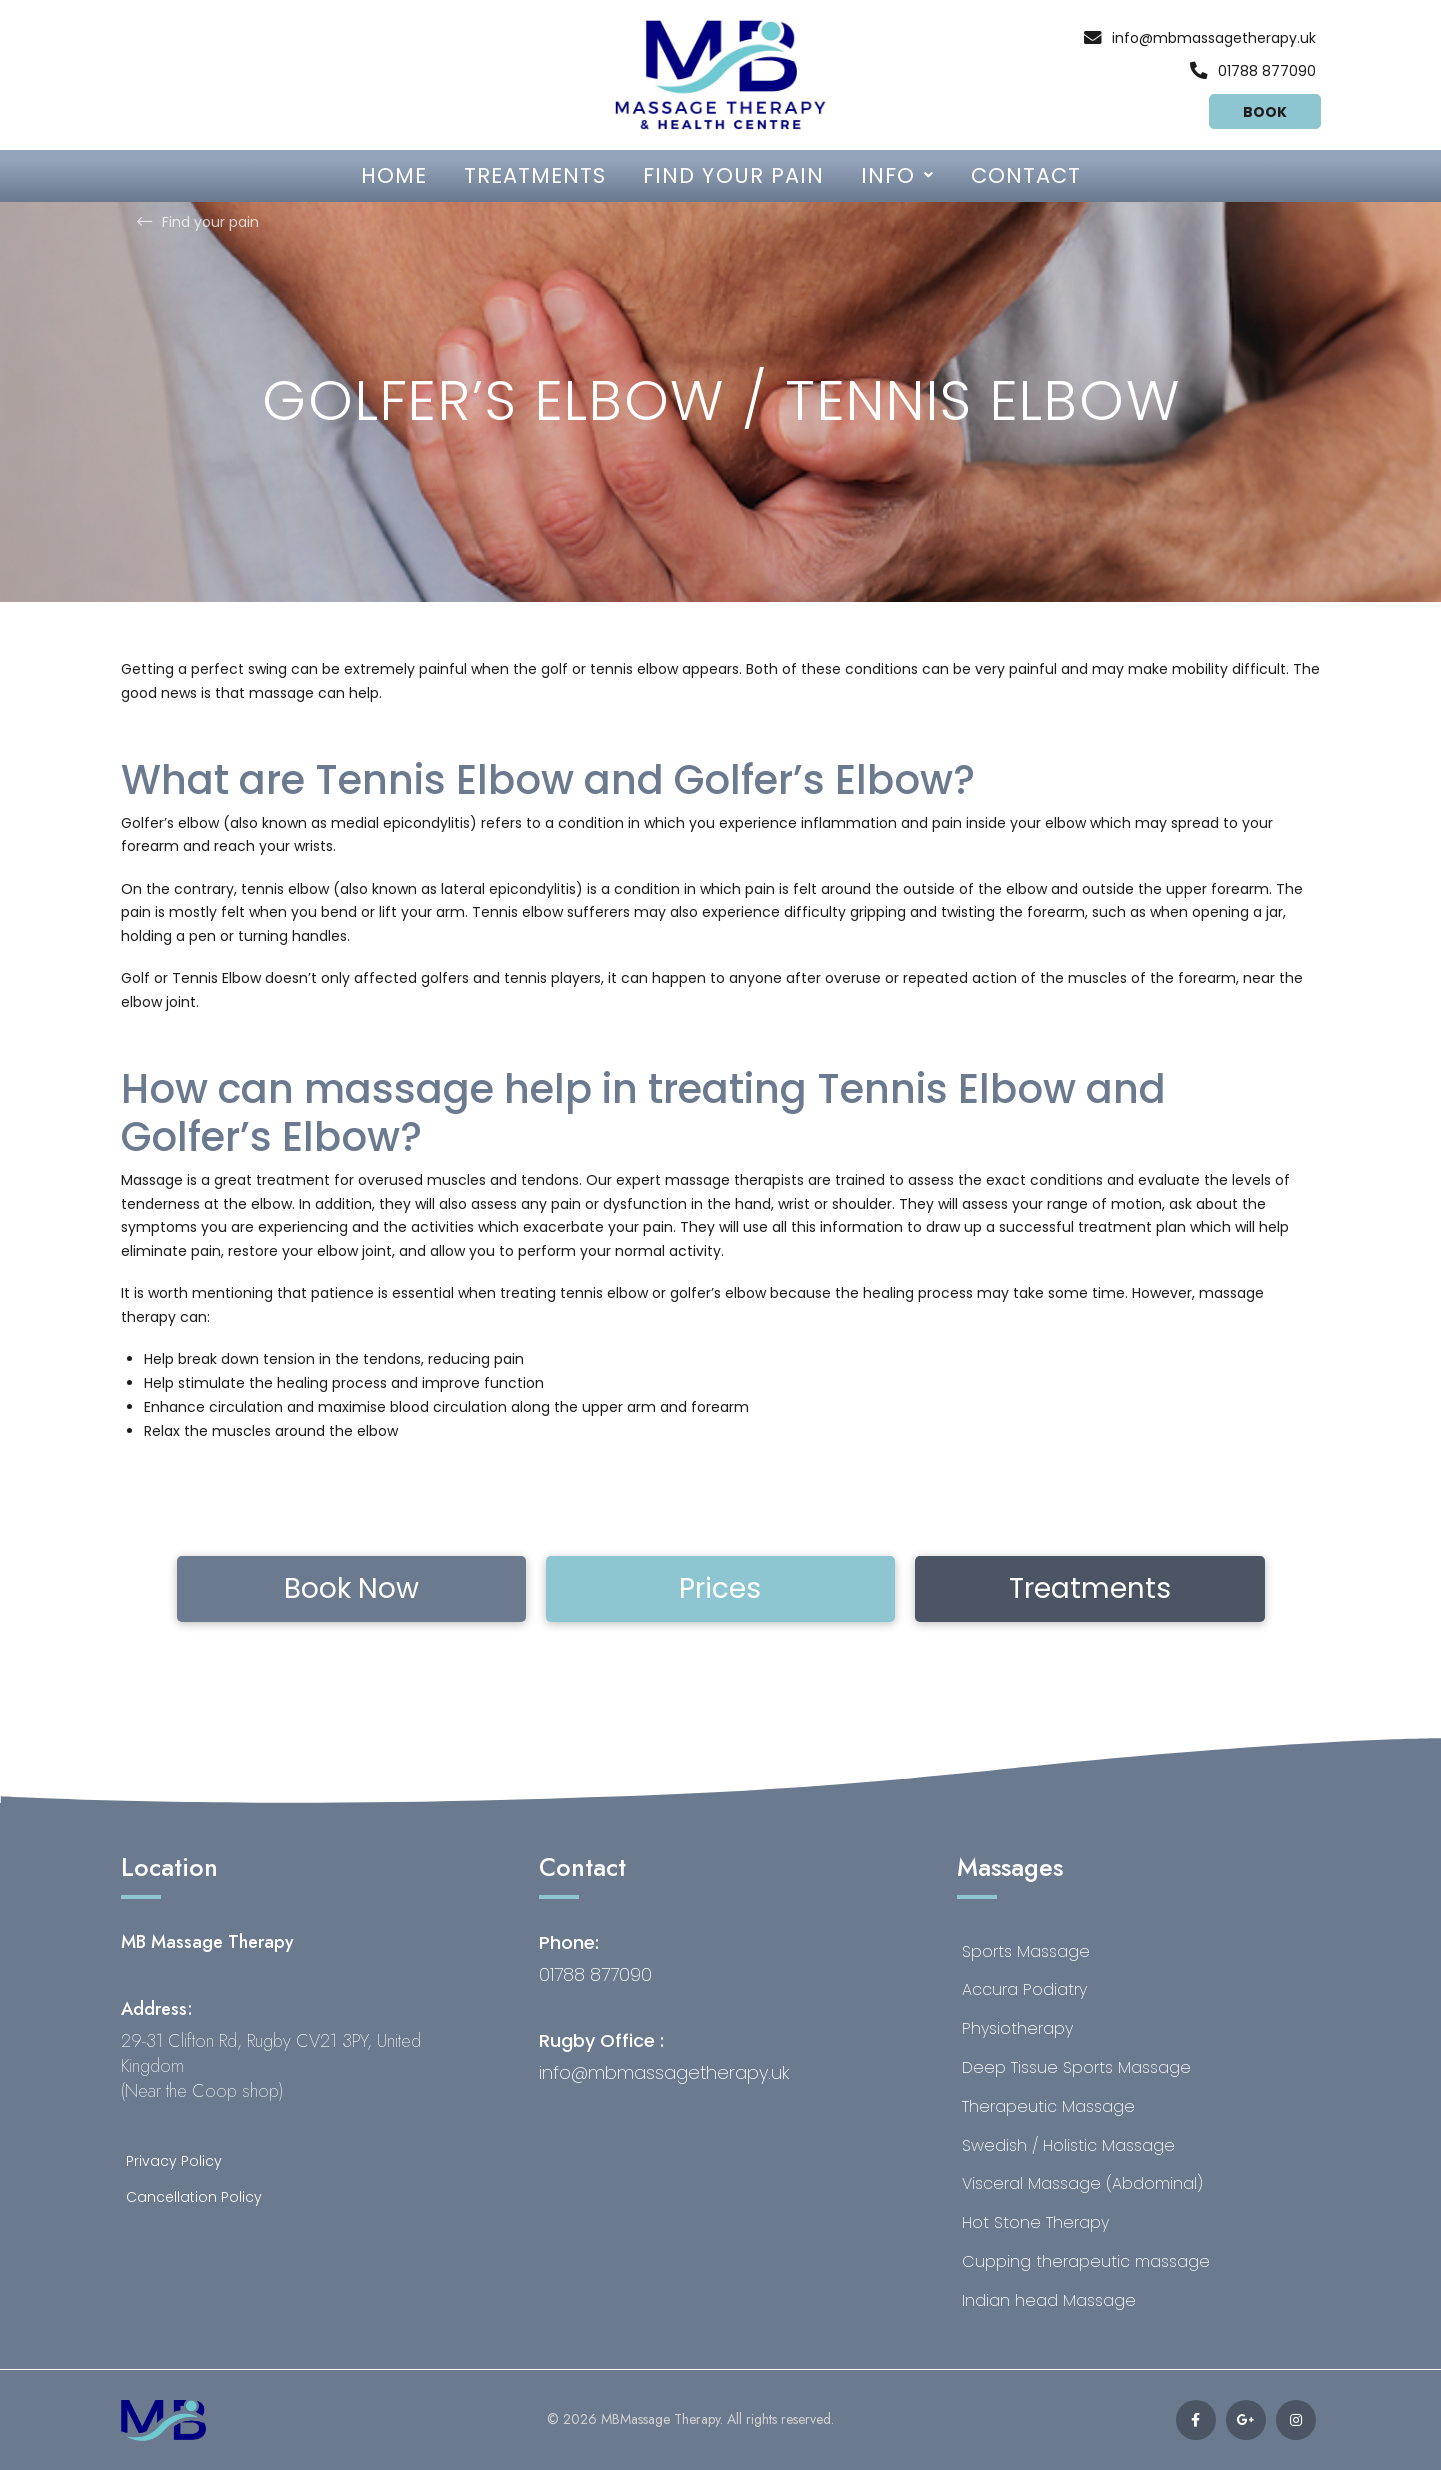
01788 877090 (595, 1974)
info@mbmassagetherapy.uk (664, 2072)
